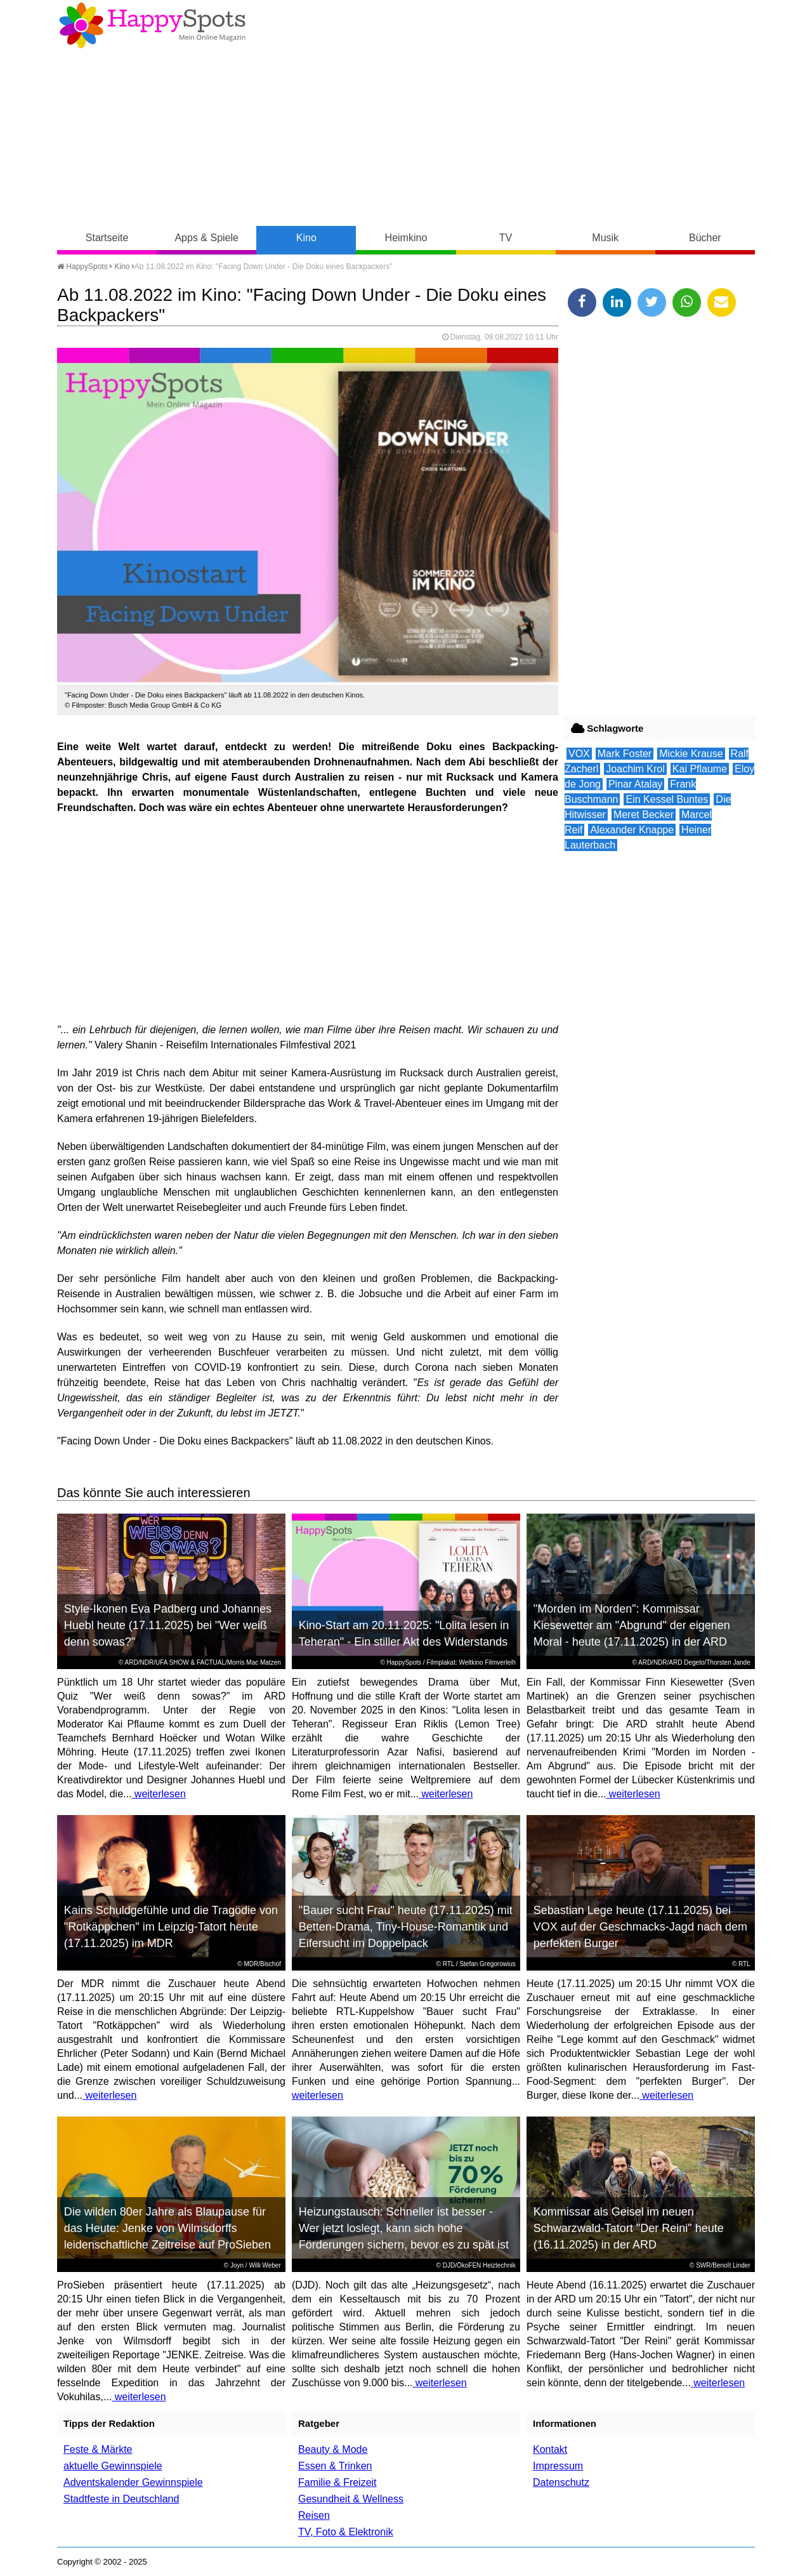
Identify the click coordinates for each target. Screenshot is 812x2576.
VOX (579, 753)
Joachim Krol (635, 768)
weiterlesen (158, 1793)
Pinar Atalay (635, 784)
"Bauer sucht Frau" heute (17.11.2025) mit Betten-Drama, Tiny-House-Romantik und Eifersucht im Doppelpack (406, 1927)
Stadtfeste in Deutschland (121, 2498)
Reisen (314, 2515)
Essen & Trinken (335, 2465)
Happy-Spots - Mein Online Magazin (152, 25)
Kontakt (550, 2449)
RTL (448, 1963)
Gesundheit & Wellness (350, 2498)
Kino (306, 237)
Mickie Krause (691, 753)
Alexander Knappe (632, 829)
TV (505, 237)
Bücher (705, 237)
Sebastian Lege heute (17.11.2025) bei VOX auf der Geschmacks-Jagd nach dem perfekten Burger (640, 1927)
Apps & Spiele (206, 237)
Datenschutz (561, 2482)
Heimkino (406, 237)
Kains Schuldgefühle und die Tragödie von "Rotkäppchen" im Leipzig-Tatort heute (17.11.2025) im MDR (171, 1927)
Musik (605, 237)
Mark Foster (625, 753)
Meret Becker (643, 814)
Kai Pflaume (699, 768)
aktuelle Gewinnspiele (112, 2465)
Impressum (558, 2465)
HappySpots (82, 266)
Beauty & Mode (332, 2449)
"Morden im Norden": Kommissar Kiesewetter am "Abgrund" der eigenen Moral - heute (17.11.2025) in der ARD (632, 1625)
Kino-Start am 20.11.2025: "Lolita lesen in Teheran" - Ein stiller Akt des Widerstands (404, 1633)
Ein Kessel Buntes (666, 799)
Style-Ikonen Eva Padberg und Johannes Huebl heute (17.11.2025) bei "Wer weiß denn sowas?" (168, 1625)
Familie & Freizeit (337, 2482)
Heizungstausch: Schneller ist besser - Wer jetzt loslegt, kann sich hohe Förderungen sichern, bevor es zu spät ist (404, 2228)
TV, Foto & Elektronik (345, 2531)
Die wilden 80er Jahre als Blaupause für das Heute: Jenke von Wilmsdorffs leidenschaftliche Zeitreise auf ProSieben (167, 2228)
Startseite (107, 237)
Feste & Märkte (97, 2449)
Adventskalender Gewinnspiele (133, 2482)
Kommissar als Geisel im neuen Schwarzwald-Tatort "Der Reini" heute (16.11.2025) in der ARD (629, 2228)
